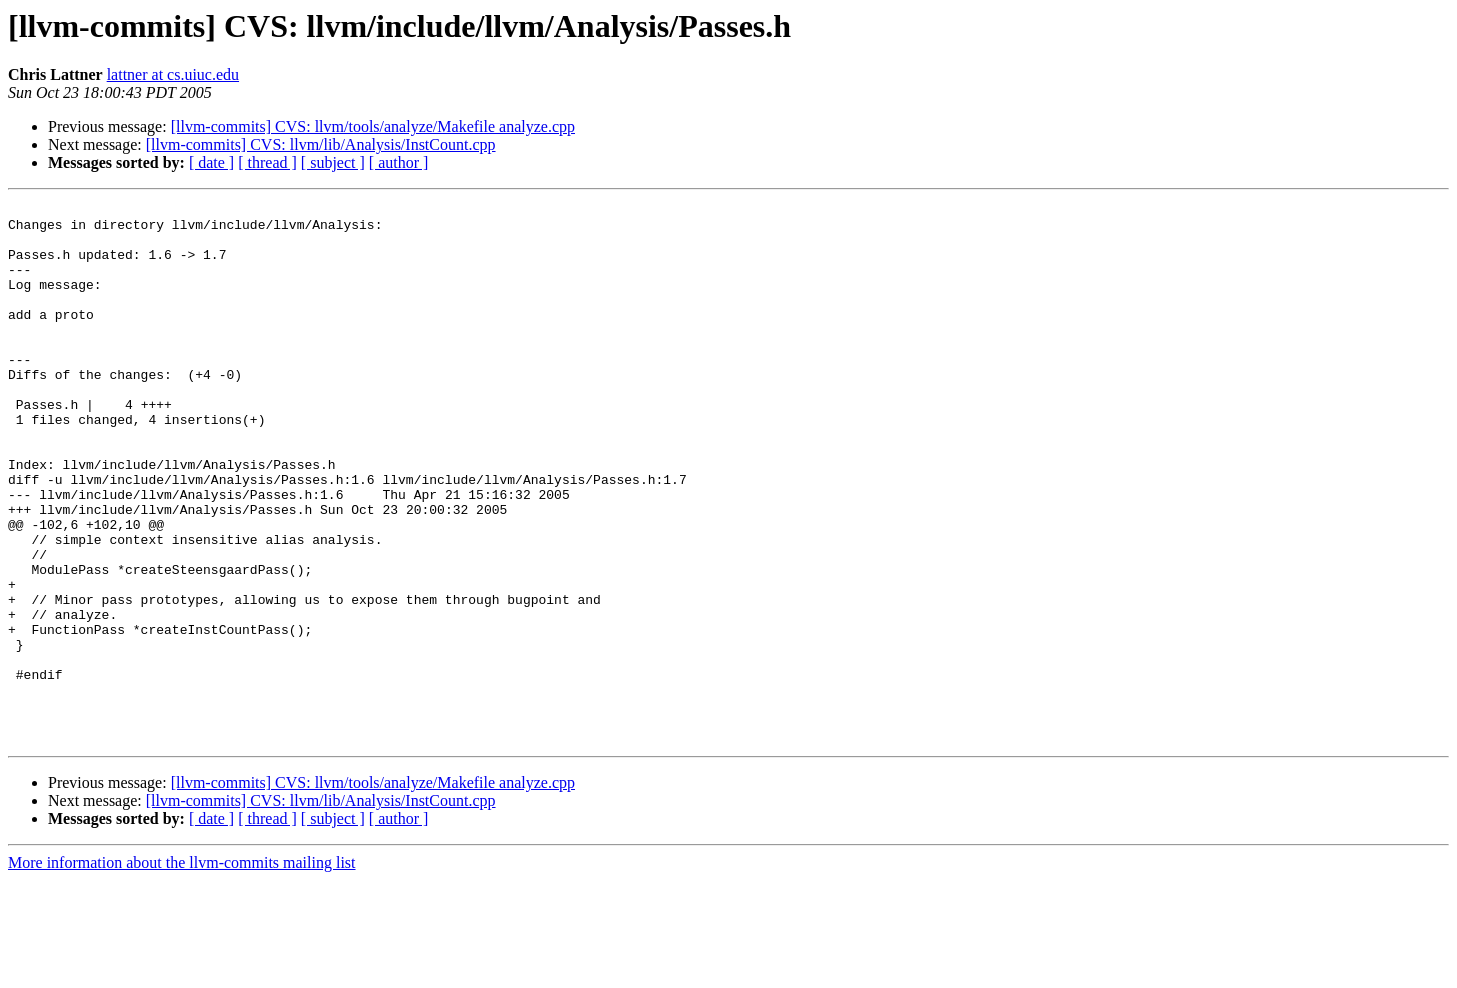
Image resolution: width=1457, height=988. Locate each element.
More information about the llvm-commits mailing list (182, 970)
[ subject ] (333, 162)
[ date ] (211, 162)
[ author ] (399, 162)
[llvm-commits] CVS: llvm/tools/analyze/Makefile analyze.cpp (373, 126)
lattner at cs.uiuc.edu (173, 74)
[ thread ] (267, 162)
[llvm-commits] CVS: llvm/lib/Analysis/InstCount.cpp (321, 144)
